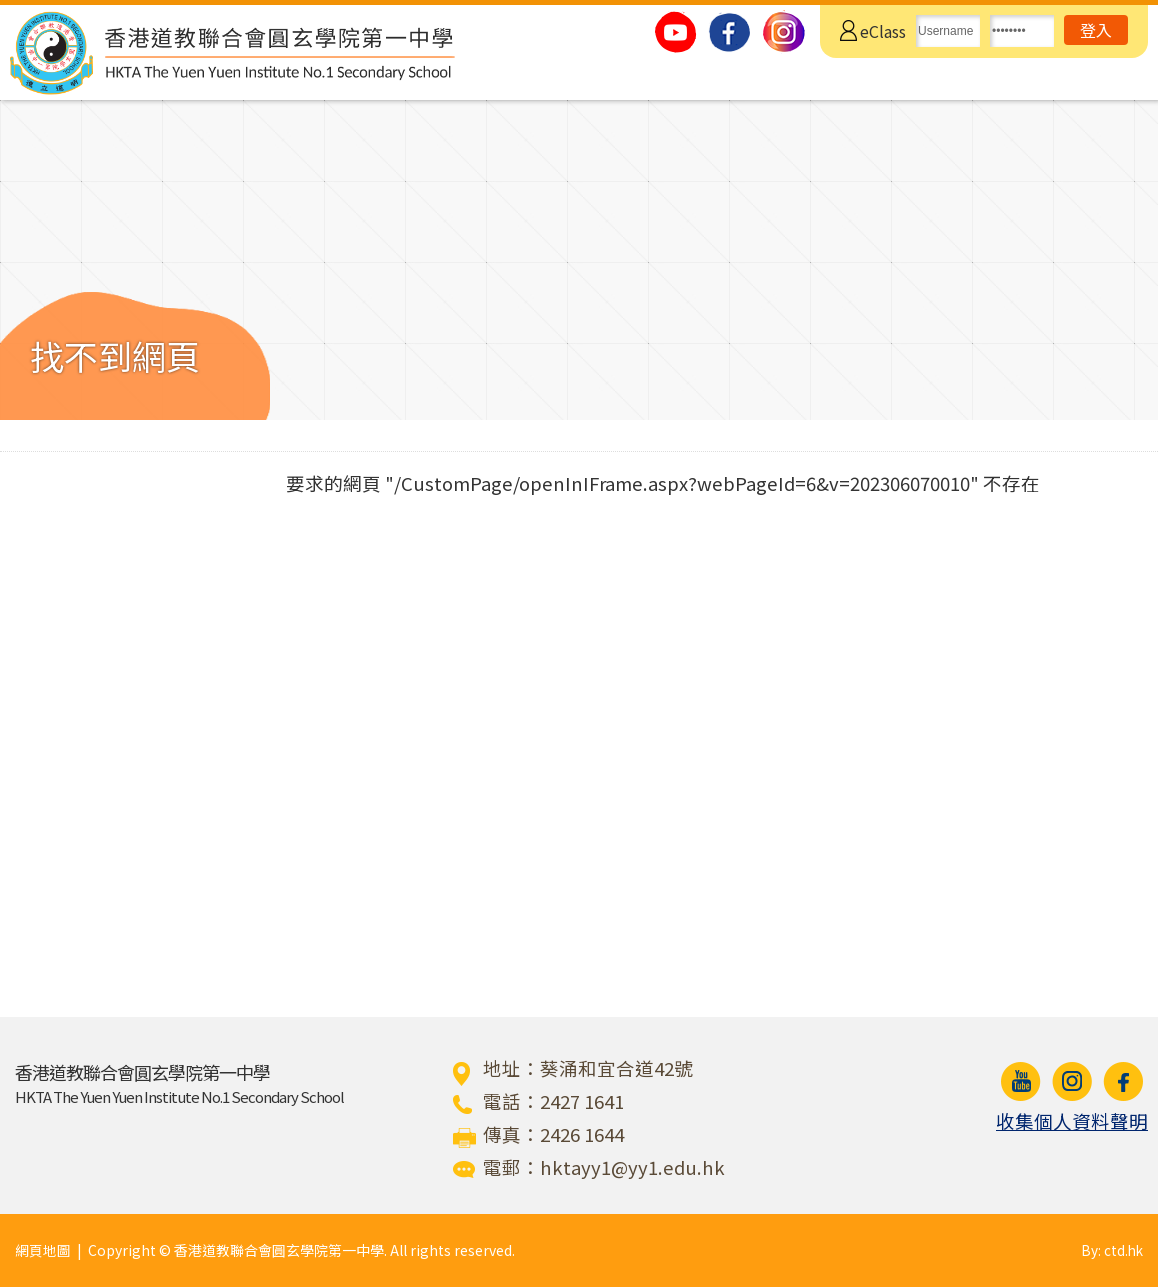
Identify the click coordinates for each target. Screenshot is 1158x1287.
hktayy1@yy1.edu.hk (632, 1167)
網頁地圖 (43, 1250)
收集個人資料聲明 (1072, 1121)
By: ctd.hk (1111, 1250)
